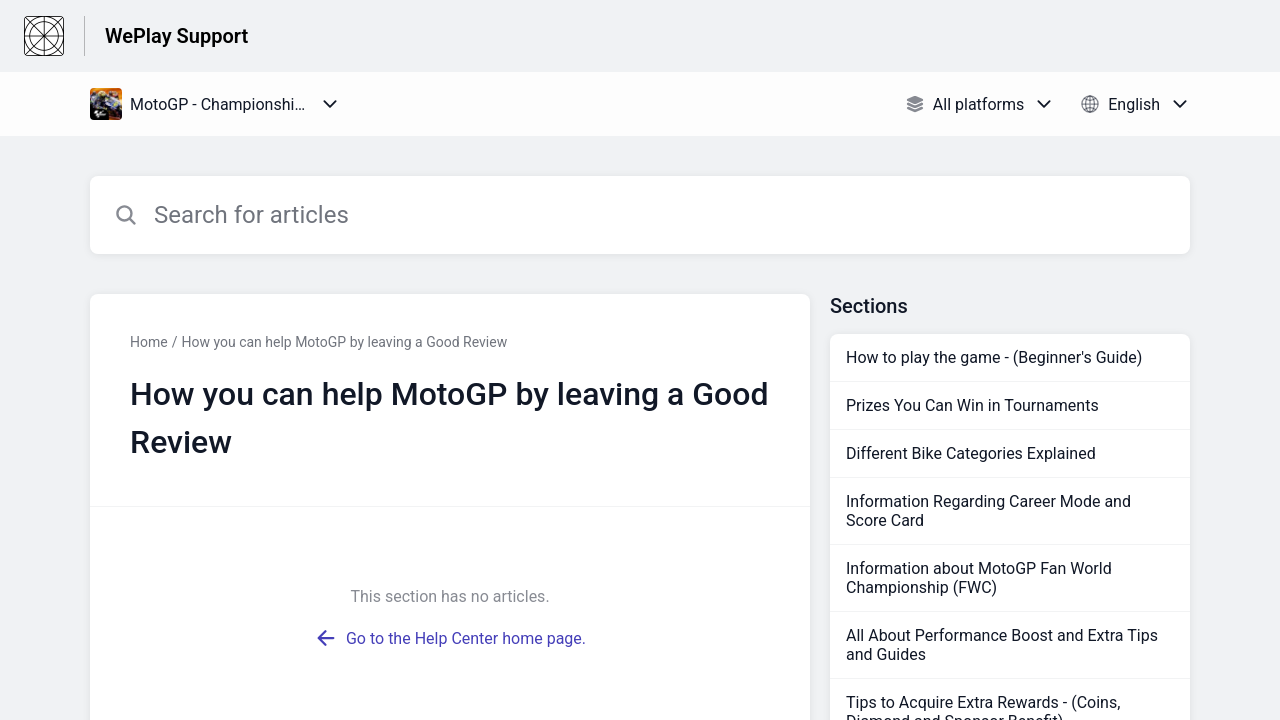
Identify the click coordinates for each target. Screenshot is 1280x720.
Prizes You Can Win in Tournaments (972, 405)
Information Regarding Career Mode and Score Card (988, 511)
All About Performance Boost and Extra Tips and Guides (1002, 645)
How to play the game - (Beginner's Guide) (994, 357)
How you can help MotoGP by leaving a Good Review (344, 342)
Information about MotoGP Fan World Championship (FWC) (979, 578)
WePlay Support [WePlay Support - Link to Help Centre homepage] (176, 36)
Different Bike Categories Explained (971, 453)
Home (149, 342)
